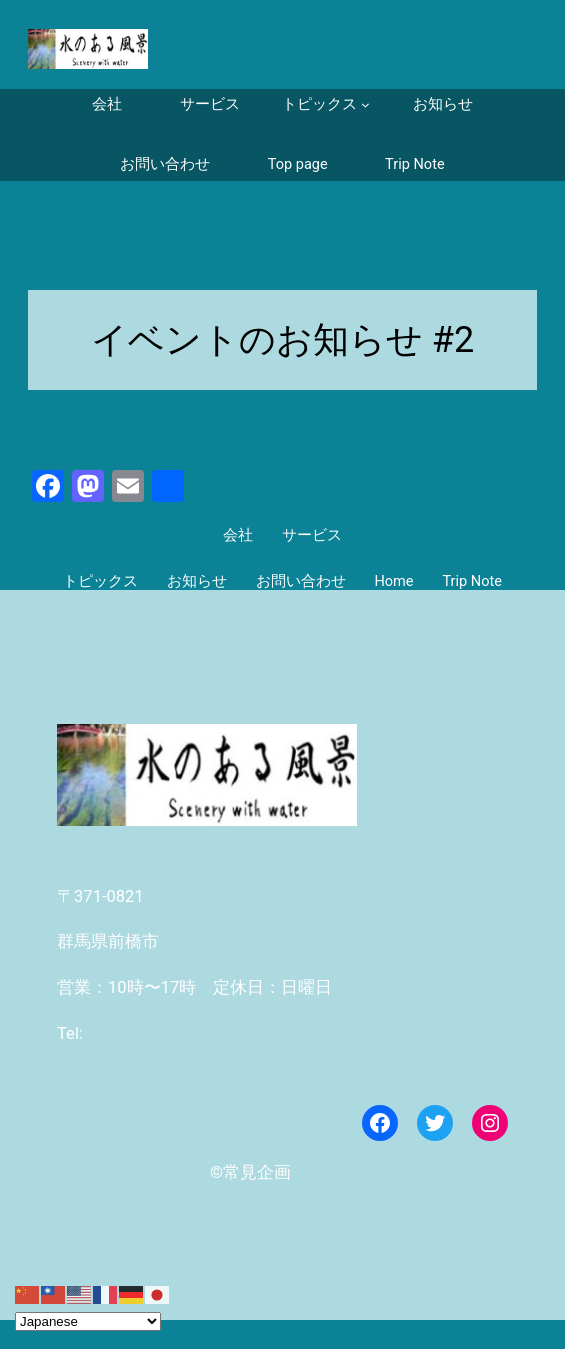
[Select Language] (88, 1321)
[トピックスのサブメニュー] (325, 104)
